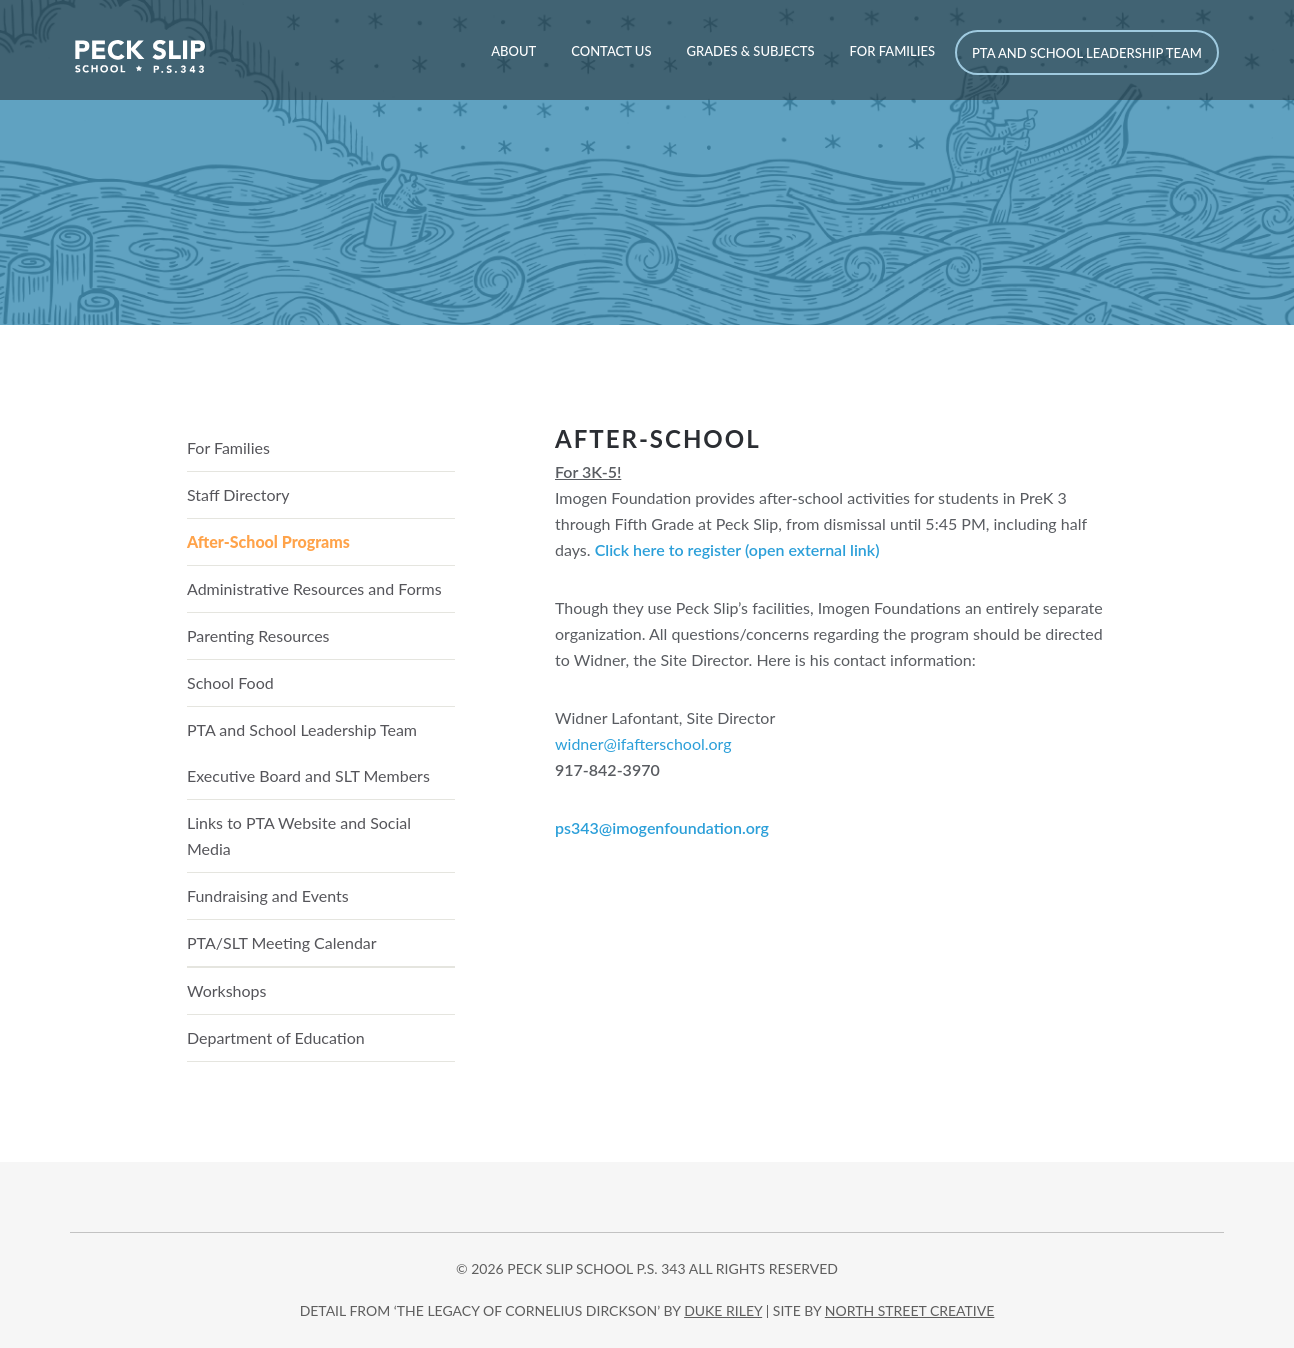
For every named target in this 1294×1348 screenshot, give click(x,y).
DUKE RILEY (723, 1310)
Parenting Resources (258, 635)
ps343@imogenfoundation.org (662, 827)
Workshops (227, 990)
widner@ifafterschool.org (643, 743)
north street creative (910, 1310)
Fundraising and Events (268, 895)
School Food (230, 682)
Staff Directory (238, 494)
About (513, 51)
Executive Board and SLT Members (308, 775)
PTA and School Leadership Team (1087, 53)
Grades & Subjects (750, 51)
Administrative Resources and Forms (314, 588)
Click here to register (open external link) (737, 549)
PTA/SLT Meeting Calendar (282, 942)
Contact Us (611, 51)
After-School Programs (268, 541)
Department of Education (276, 1037)
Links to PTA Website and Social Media (299, 835)
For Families (892, 51)
